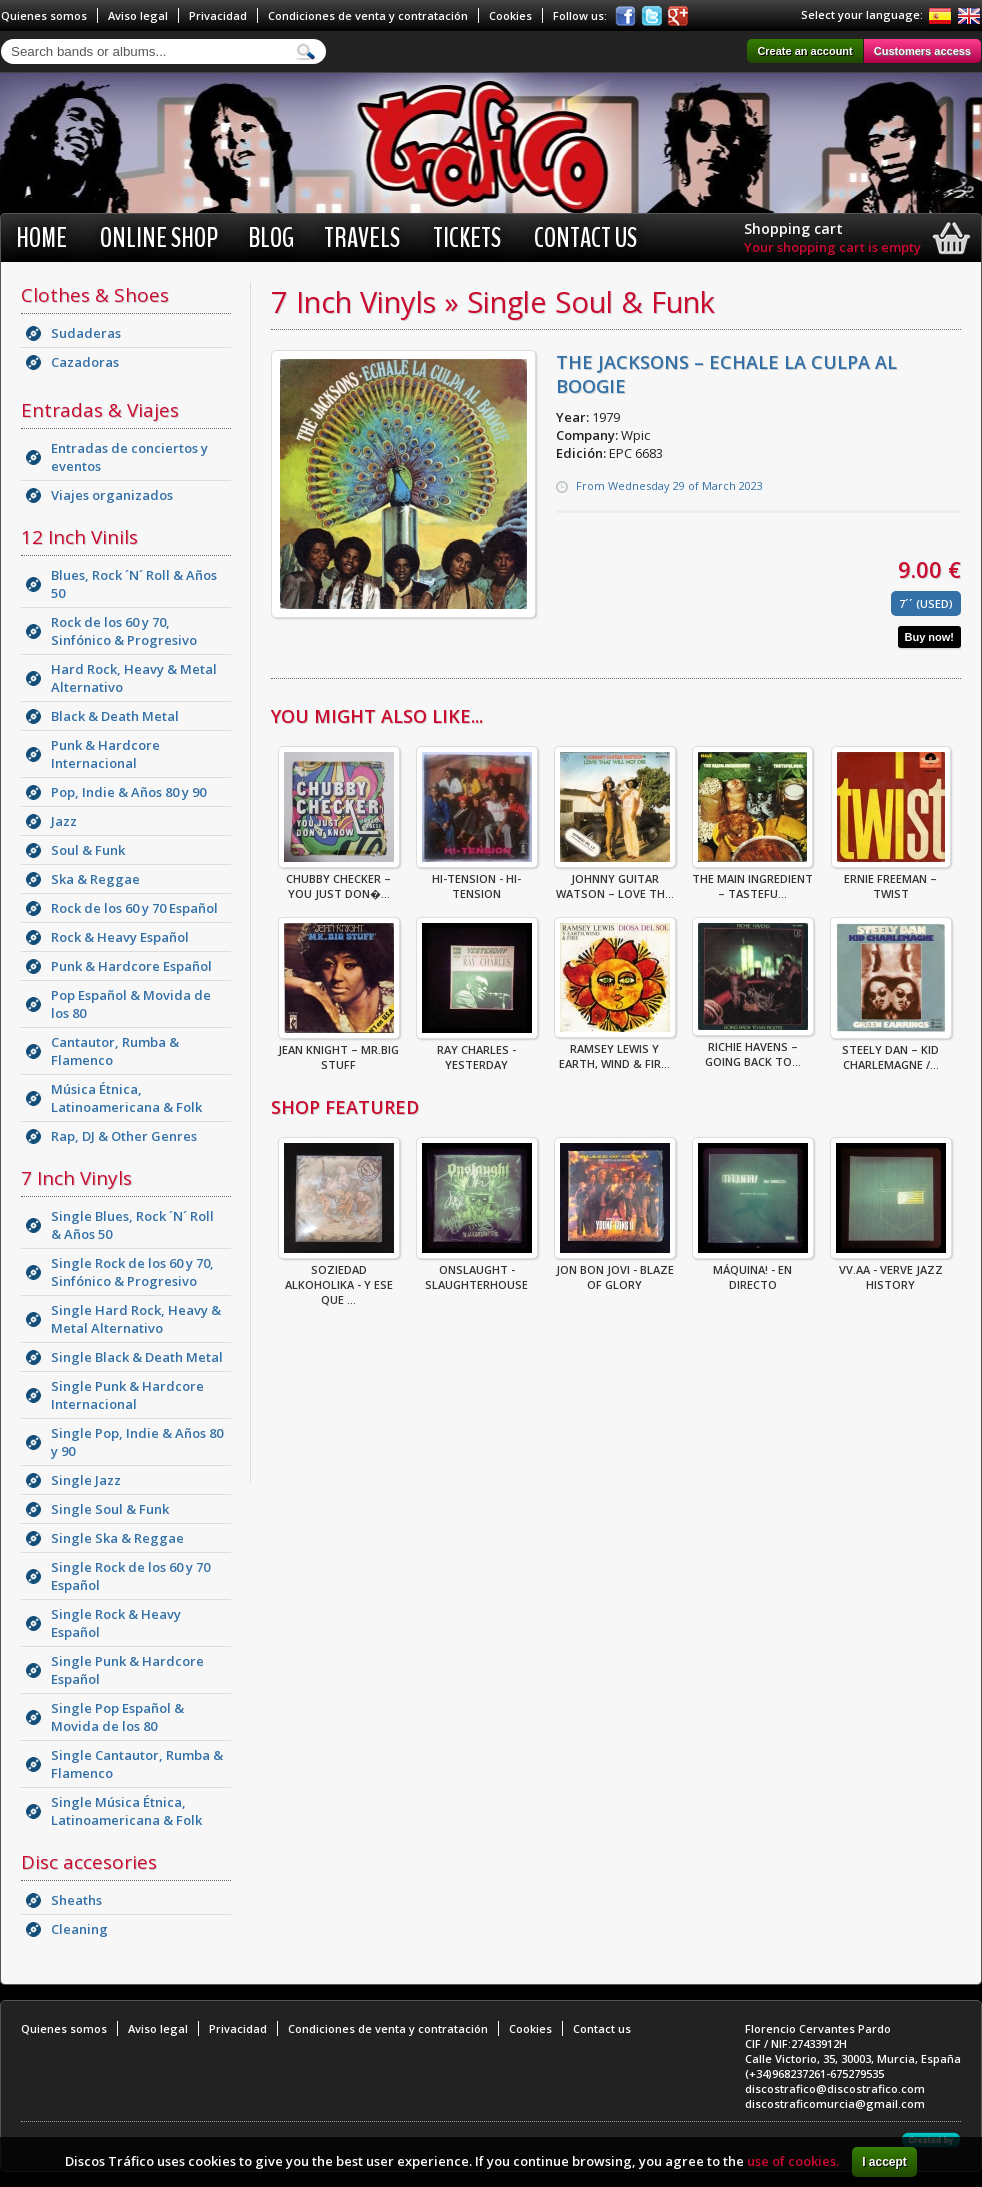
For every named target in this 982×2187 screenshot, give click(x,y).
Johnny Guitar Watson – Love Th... (615, 880)
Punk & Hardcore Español (131, 966)
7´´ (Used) (926, 603)
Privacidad (218, 15)
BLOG (271, 238)
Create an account (804, 51)
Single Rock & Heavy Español (116, 1623)
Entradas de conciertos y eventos (129, 457)
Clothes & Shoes (95, 295)
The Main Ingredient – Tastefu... (752, 880)
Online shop (159, 238)
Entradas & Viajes (100, 410)
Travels (362, 238)
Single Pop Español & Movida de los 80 (117, 1717)
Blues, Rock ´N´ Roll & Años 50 (134, 584)
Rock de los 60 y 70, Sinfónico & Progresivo (124, 631)
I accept (884, 2162)
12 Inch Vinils (79, 537)
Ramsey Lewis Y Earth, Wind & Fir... (615, 1050)
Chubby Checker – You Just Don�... (339, 880)
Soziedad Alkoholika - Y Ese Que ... (339, 1278)
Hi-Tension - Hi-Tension (477, 880)
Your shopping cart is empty (832, 247)
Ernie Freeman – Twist (891, 880)
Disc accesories (89, 1862)
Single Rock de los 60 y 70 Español (130, 1576)
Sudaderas (86, 333)
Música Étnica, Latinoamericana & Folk (126, 1098)
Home (41, 238)
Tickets (467, 238)
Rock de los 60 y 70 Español (134, 908)
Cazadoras (85, 362)
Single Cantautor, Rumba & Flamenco (137, 1764)
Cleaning (79, 1929)
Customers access (922, 51)
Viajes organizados (112, 495)
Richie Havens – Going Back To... (753, 1048)
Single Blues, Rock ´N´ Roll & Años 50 (132, 1225)
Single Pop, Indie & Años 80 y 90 (137, 1442)
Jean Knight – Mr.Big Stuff (339, 1051)
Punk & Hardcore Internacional (105, 754)
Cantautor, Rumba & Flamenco (115, 1051)
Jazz (64, 821)
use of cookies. (793, 2161)
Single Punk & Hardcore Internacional (127, 1395)
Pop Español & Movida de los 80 (131, 1004)
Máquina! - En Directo (753, 1271)
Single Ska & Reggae (117, 1538)
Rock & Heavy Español (120, 937)
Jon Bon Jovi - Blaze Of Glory (615, 1271)
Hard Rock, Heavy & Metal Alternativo (134, 678)
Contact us (585, 238)
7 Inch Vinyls (76, 1178)
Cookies (510, 15)
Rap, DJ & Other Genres (124, 1136)
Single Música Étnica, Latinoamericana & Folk (126, 1811)
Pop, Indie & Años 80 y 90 (128, 792)
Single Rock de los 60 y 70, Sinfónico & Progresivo (132, 1272)
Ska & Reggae (95, 879)
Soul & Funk (88, 850)
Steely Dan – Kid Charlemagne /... (891, 1051)
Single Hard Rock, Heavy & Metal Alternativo (136, 1319)
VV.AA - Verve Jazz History (891, 1271)
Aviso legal (138, 15)
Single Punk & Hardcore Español (127, 1670)
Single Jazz (86, 1480)
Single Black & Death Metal (137, 1357)
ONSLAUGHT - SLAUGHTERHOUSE (477, 1271)
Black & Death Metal (115, 716)
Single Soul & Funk (110, 1509)
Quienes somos (44, 15)
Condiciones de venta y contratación (368, 15)
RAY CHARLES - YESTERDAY (477, 1051)
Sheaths (76, 1900)
